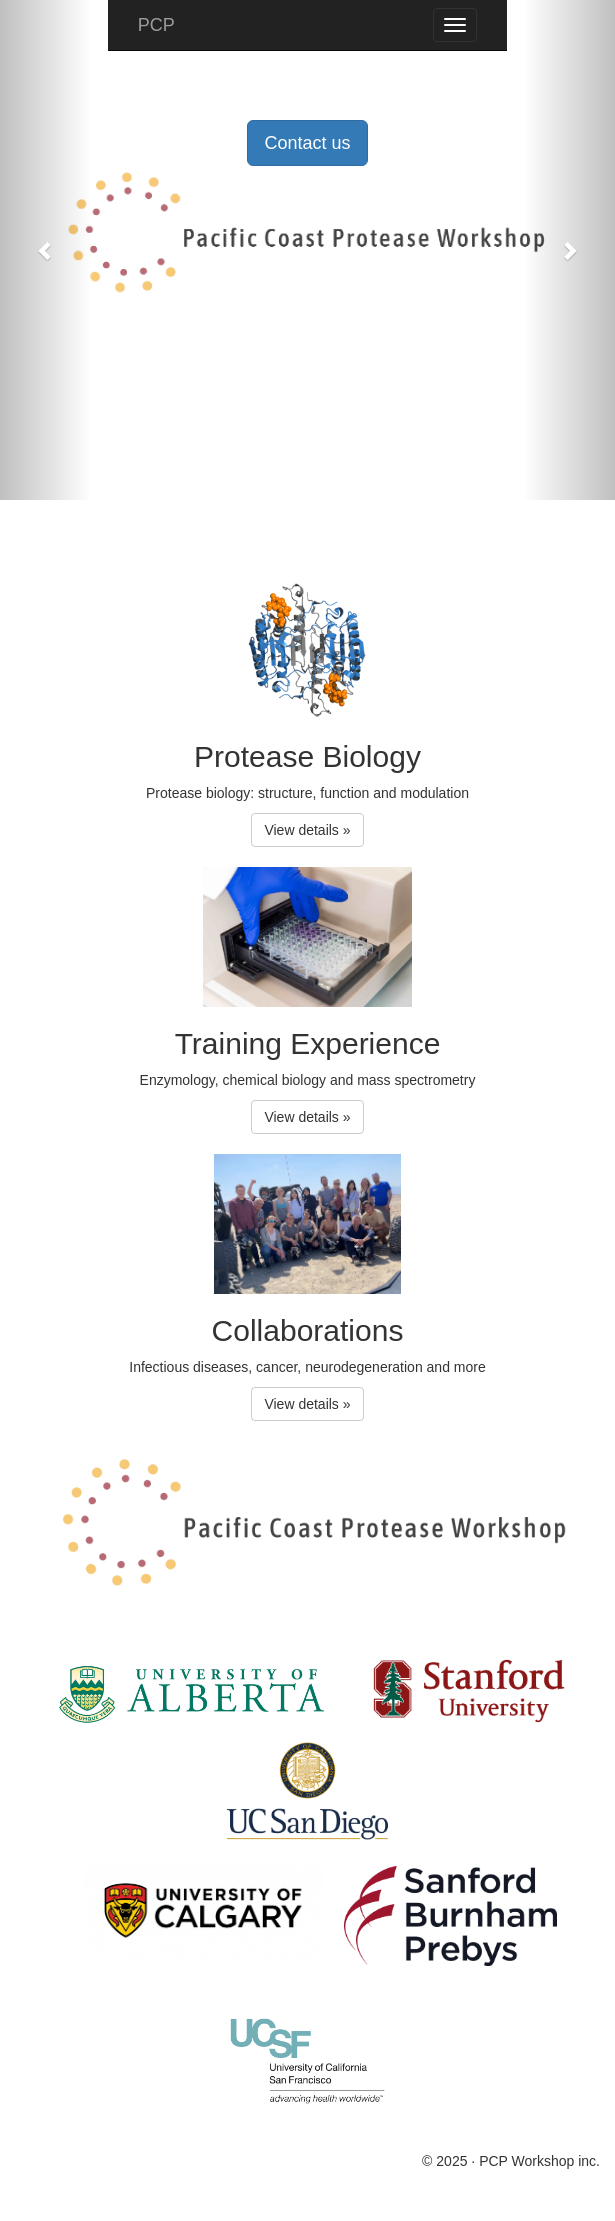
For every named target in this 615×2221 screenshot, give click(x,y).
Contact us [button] (307, 143)
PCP (156, 25)
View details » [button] (307, 830)
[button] (46, 250)
